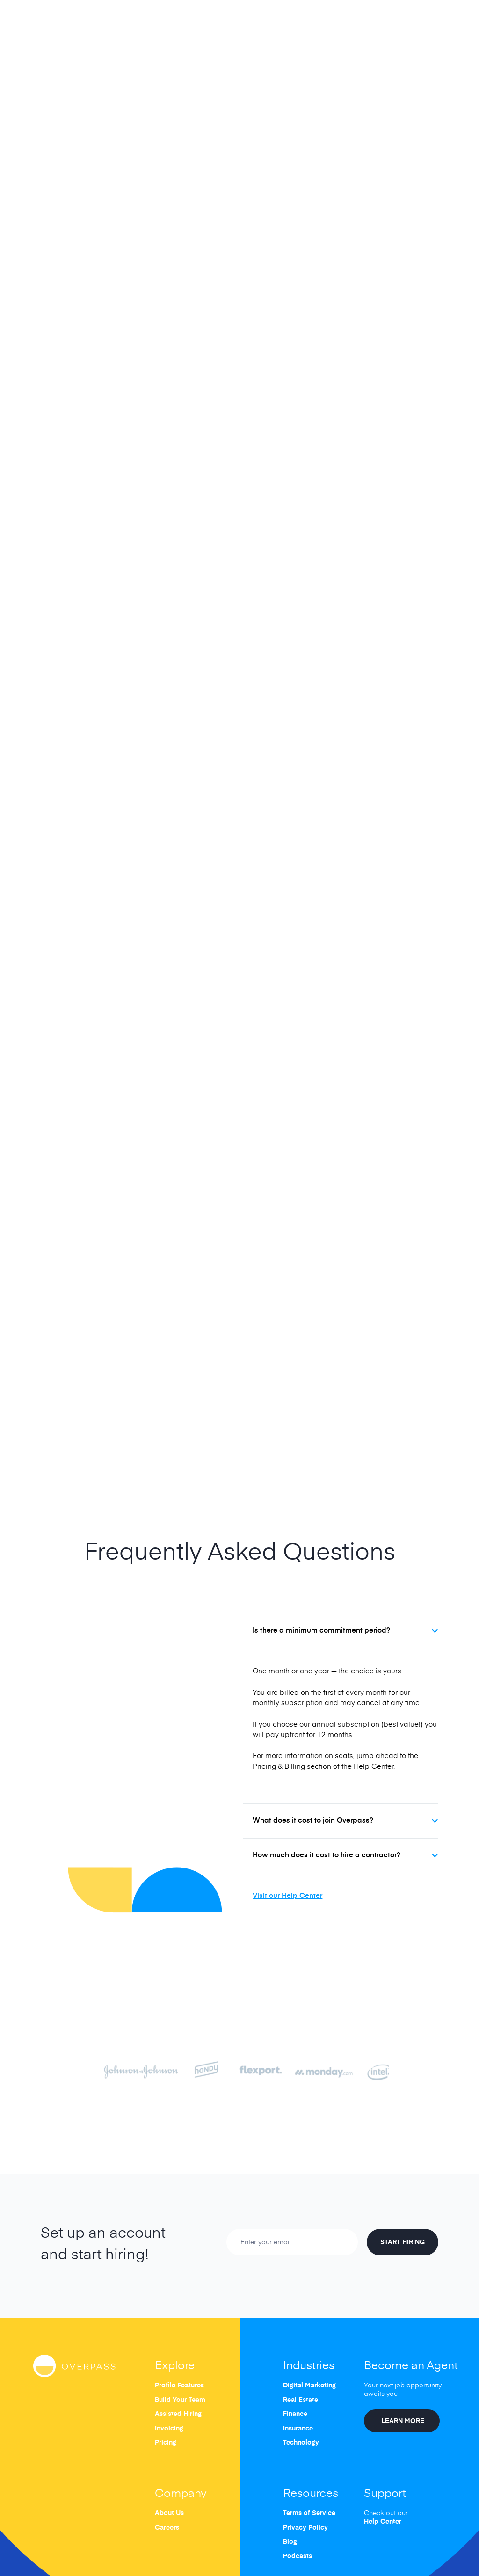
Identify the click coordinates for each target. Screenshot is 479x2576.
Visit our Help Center (287, 1895)
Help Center (382, 2521)
